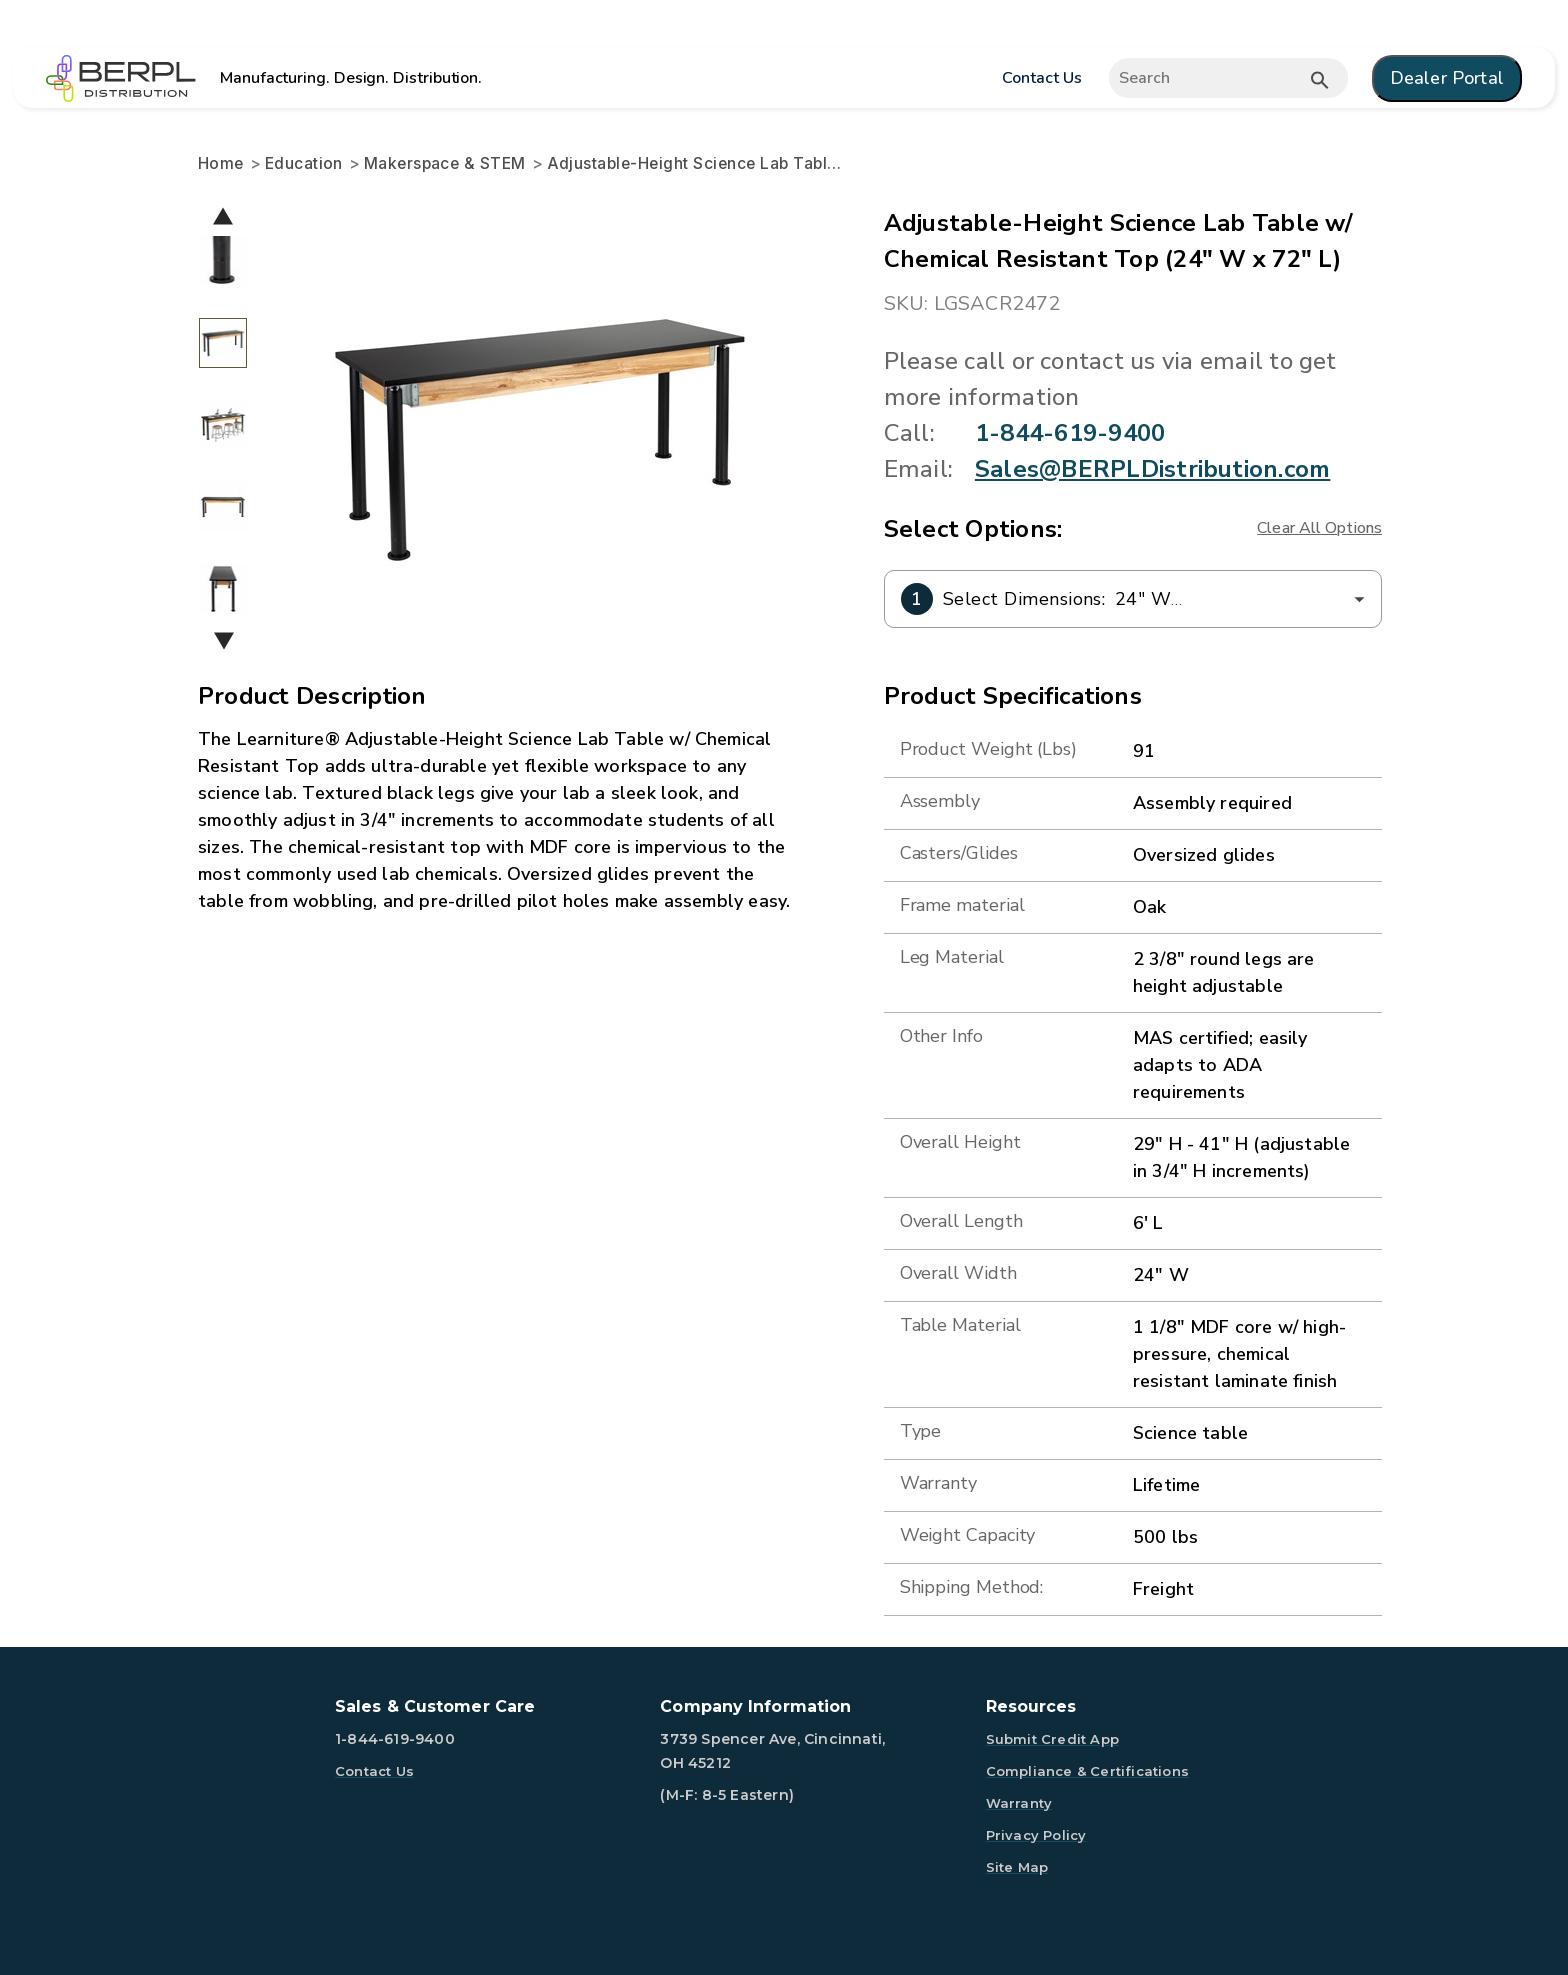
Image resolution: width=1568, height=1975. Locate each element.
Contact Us (1041, 78)
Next (224, 640)
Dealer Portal (1447, 78)
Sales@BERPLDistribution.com (1152, 469)
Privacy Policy (1036, 1835)
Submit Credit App (1052, 1739)
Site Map (1017, 1867)
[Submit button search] (1320, 80)
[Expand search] (1227, 78)
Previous (223, 215)
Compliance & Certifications (1087, 1771)
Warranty (1019, 1803)
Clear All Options (1319, 528)
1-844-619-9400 (1070, 433)
